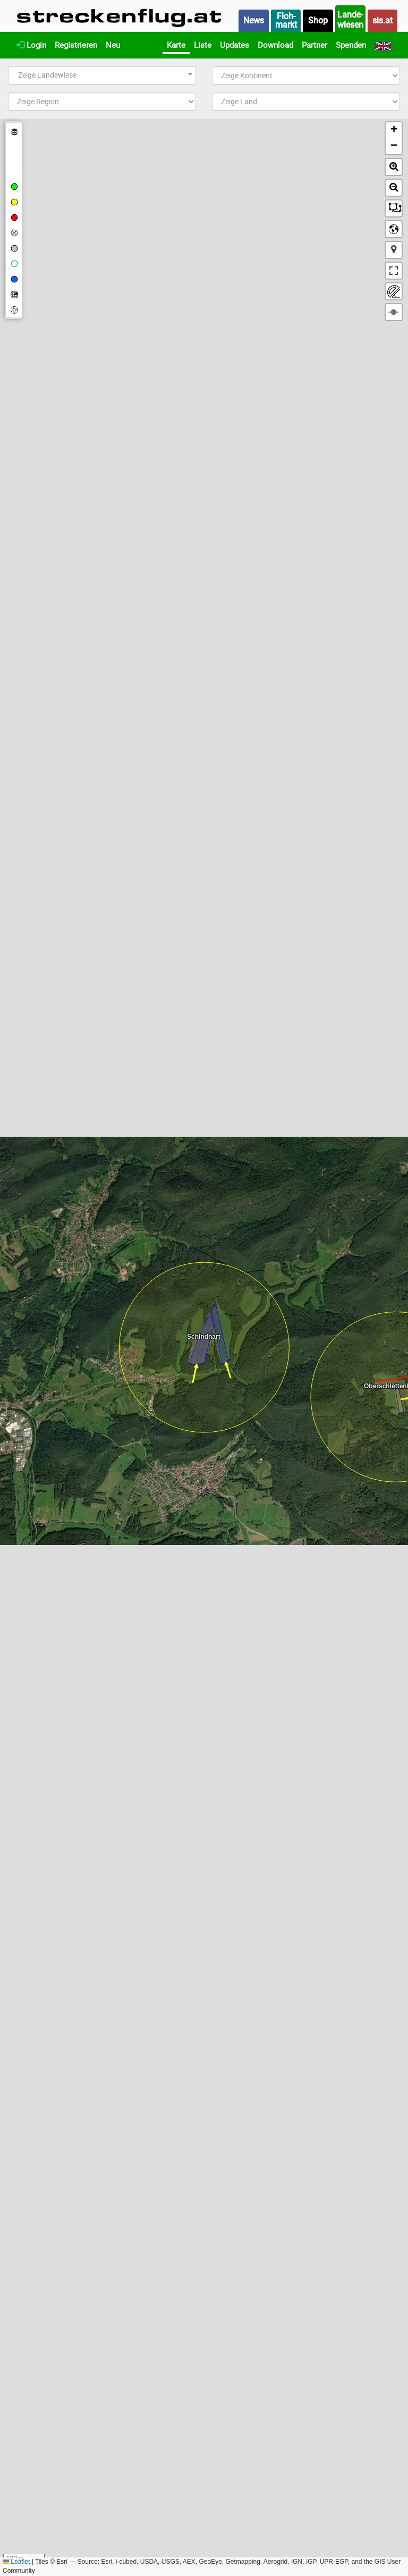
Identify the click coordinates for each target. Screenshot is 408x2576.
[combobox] (102, 75)
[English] (383, 45)
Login (31, 45)
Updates (234, 45)
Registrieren (76, 45)
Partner (314, 45)
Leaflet (16, 2561)
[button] (394, 130)
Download (275, 45)
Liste (202, 45)
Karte (176, 45)
